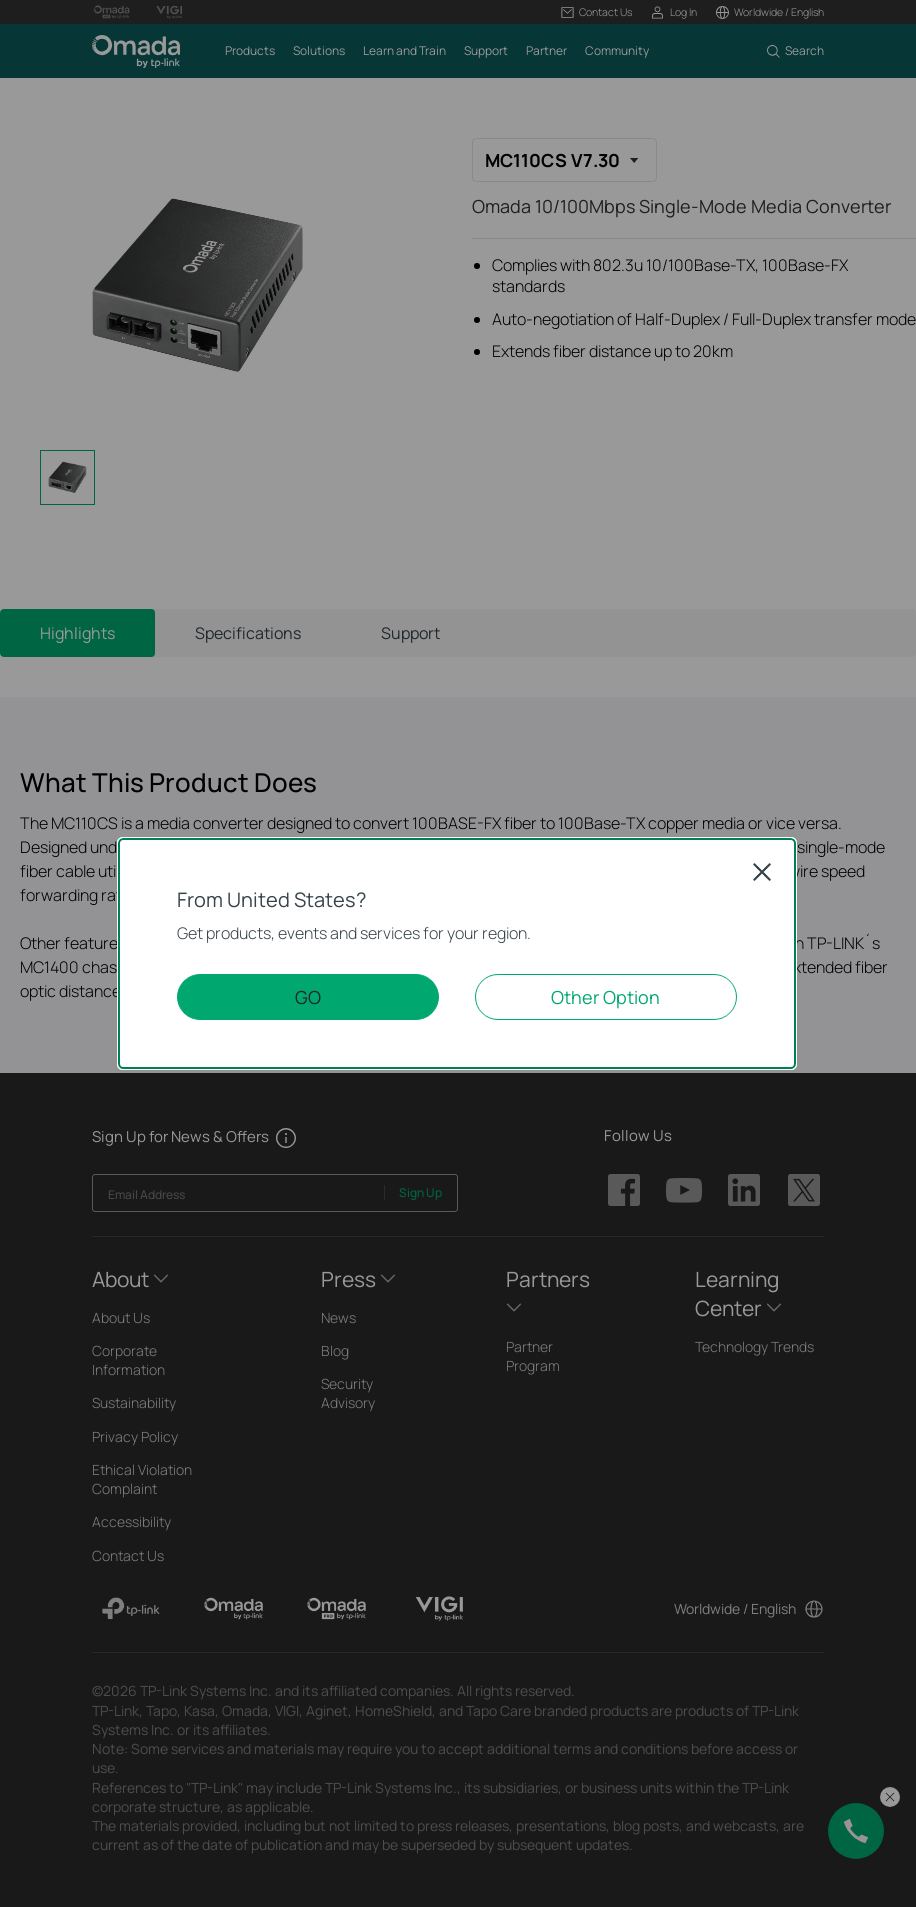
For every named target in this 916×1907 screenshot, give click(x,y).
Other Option (605, 997)
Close (762, 872)
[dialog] (458, 953)
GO (308, 997)
